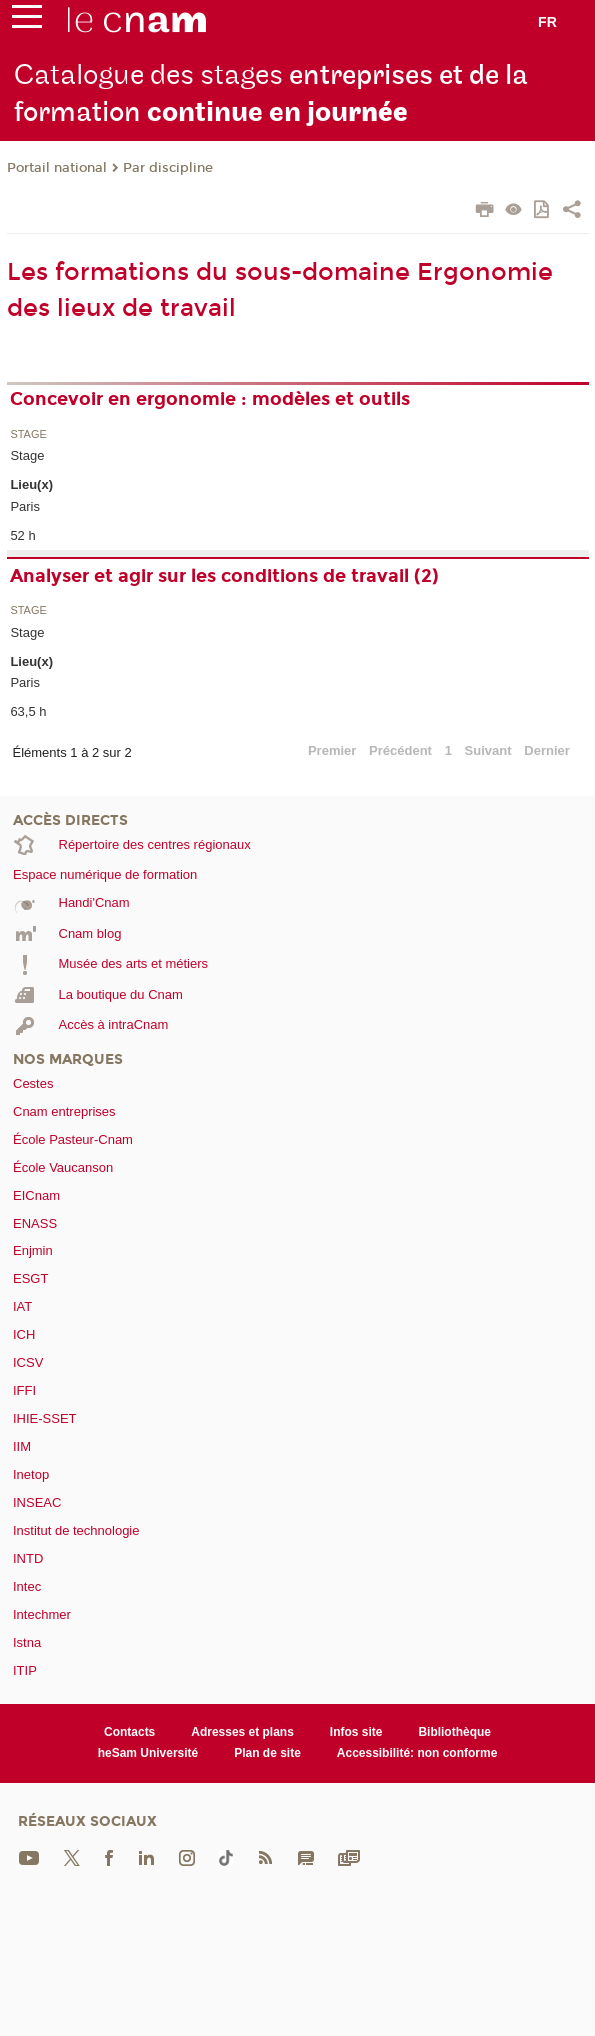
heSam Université (148, 1753)
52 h (22, 535)
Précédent (400, 750)
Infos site (356, 1732)
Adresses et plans (242, 1732)
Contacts (129, 1732)
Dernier (547, 750)
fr (547, 22)
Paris (25, 506)
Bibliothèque (454, 1732)
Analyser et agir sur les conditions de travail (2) (224, 576)
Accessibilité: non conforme (417, 1753)
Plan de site (267, 1753)
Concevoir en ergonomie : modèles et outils (210, 399)
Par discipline (168, 168)
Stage (28, 434)
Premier (332, 750)
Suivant (488, 750)
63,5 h (28, 711)
